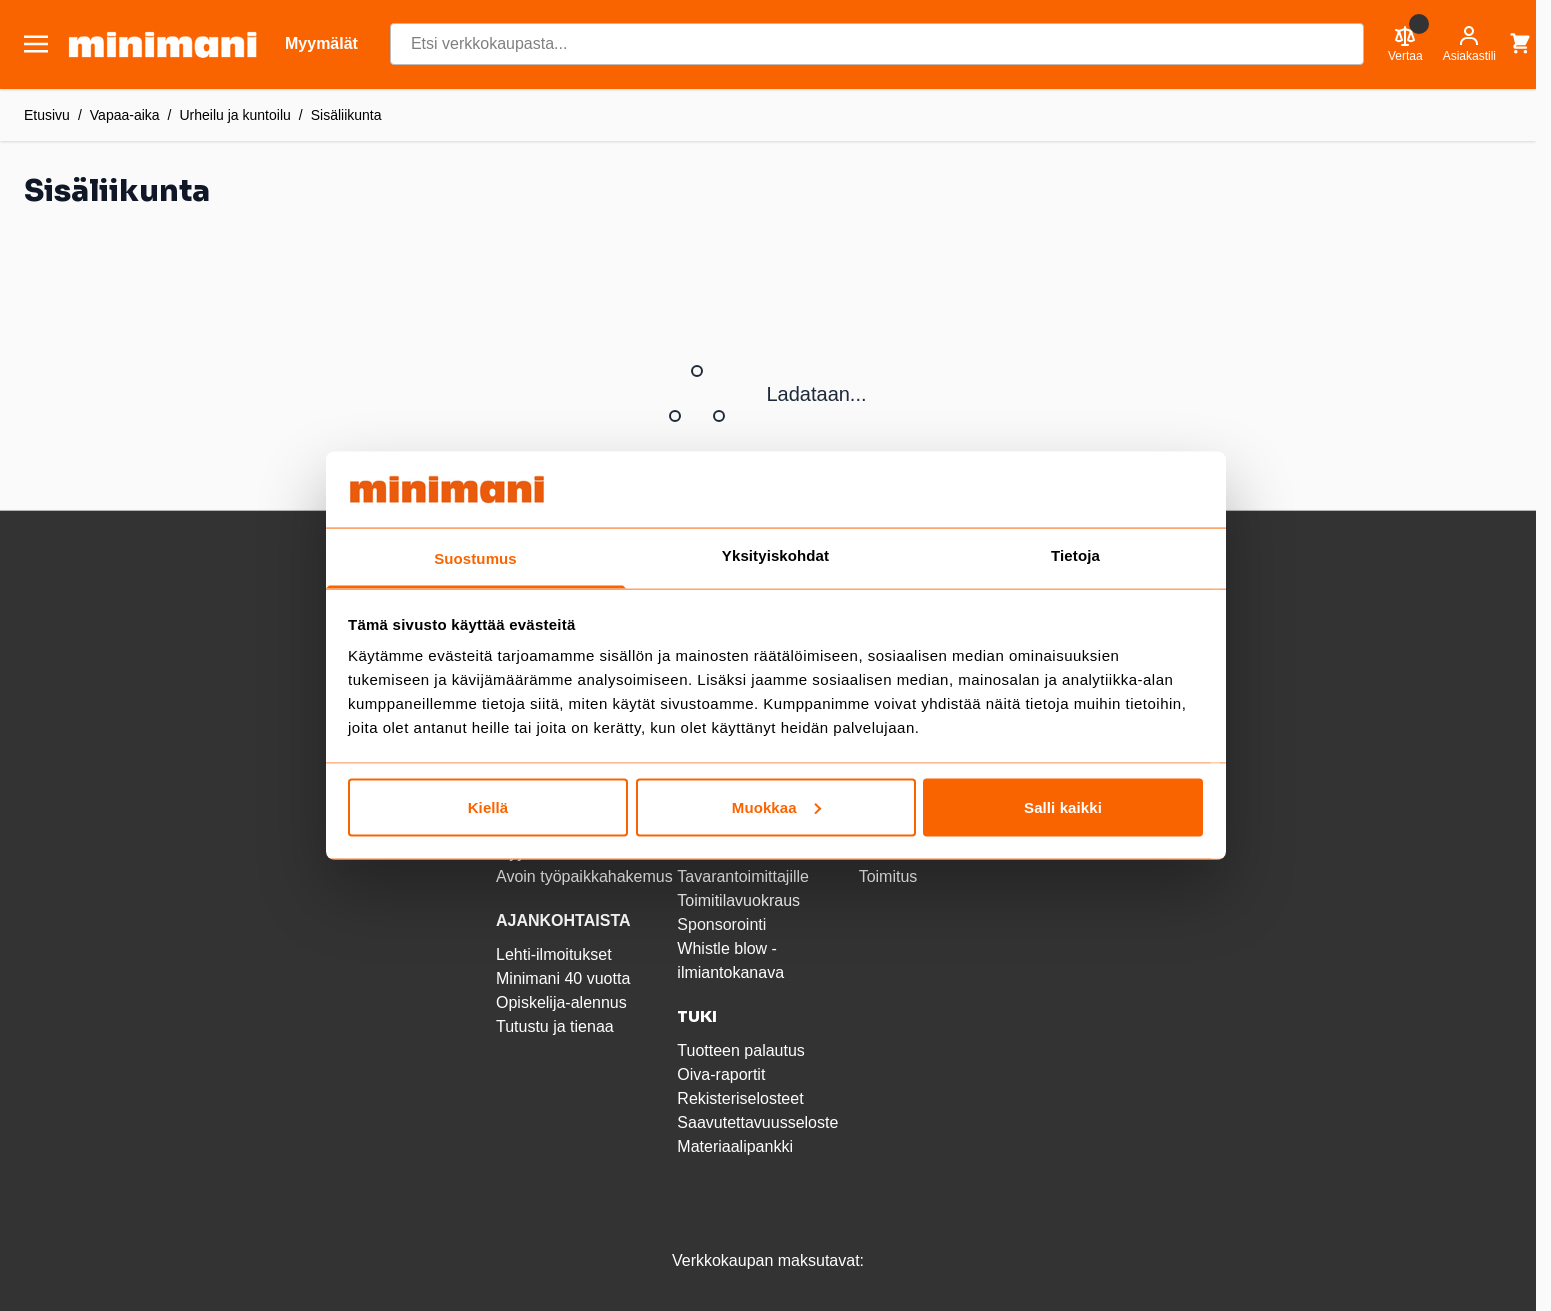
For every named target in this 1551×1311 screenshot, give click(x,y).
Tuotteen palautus (743, 1050)
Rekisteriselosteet (740, 1098)
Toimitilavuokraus (738, 900)
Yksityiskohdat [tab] (775, 555)
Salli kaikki (1063, 806)
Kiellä (488, 806)
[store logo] (162, 44)
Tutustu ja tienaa (555, 1026)
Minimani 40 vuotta (563, 978)
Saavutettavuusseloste (757, 1122)
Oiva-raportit (721, 1074)
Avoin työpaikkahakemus (584, 876)
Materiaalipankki (735, 1146)
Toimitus (888, 876)
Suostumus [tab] (475, 558)
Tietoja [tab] (1075, 555)
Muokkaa (776, 806)
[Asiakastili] (1469, 44)
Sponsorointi (721, 924)
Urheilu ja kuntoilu (235, 115)
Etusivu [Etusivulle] (47, 115)
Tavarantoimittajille (743, 876)
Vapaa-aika (125, 115)
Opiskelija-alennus (561, 1002)
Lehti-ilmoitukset (554, 954)
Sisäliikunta (346, 115)
